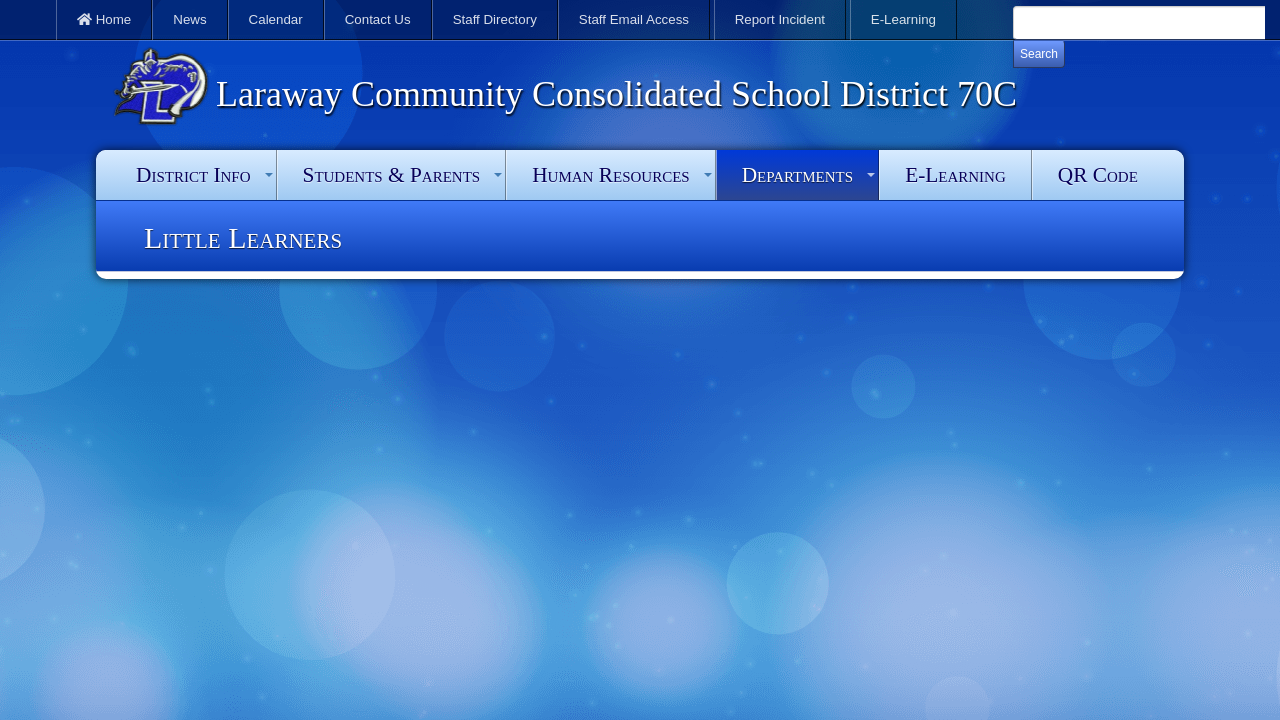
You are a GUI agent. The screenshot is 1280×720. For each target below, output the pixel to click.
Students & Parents (392, 175)
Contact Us (378, 19)
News (189, 19)
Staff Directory (495, 19)
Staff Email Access (634, 19)
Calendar (276, 19)
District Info (193, 175)
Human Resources (610, 175)
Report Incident (780, 19)
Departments (797, 175)
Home (104, 19)
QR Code (1098, 175)
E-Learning (903, 19)
